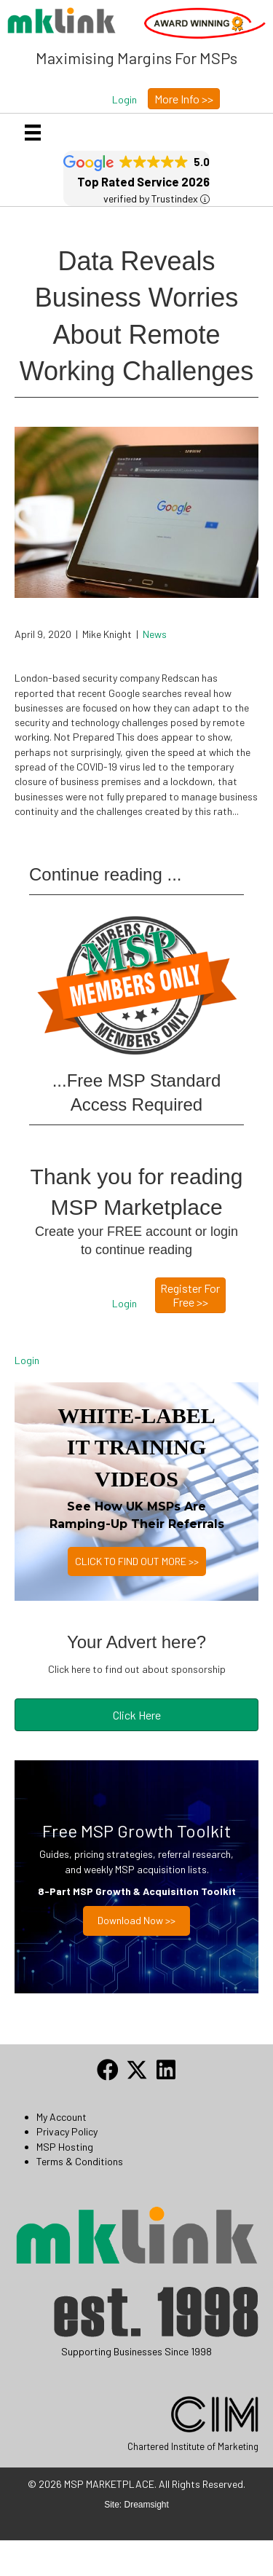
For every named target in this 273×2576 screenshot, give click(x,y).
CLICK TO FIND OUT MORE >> (137, 1561)
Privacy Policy (67, 2131)
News (155, 634)
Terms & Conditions (79, 2161)
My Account (61, 2117)
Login (27, 1360)
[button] (124, 100)
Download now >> (136, 1920)
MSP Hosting (64, 2146)
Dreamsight (146, 2505)
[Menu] (33, 132)
